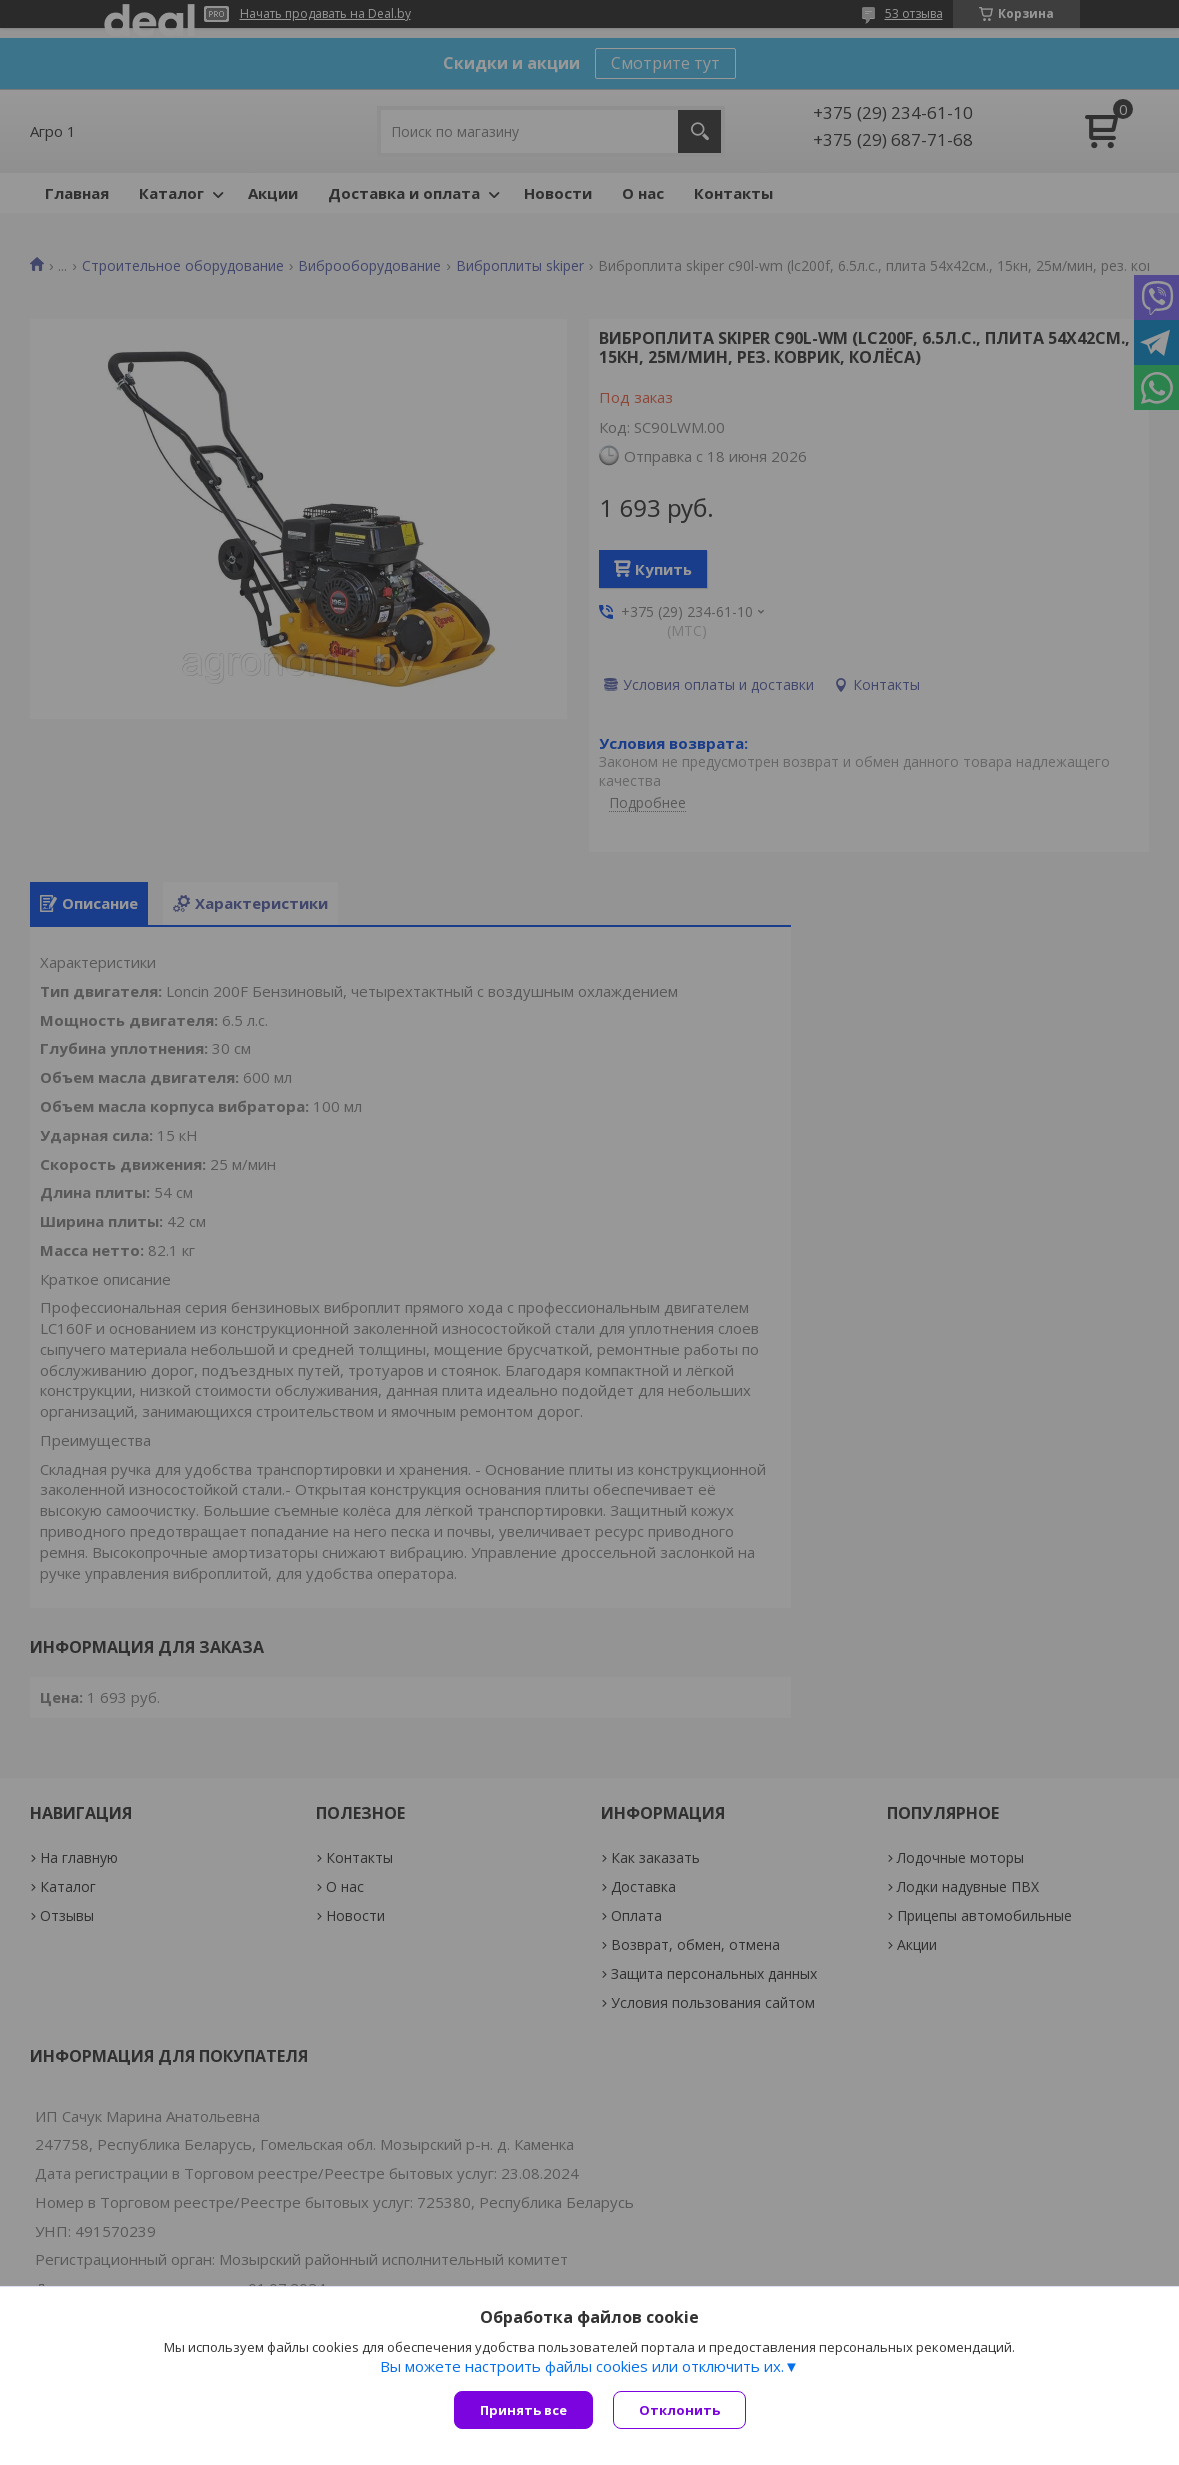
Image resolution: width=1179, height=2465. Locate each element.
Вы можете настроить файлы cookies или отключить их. (582, 2366)
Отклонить (679, 2410)
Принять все (523, 2410)
